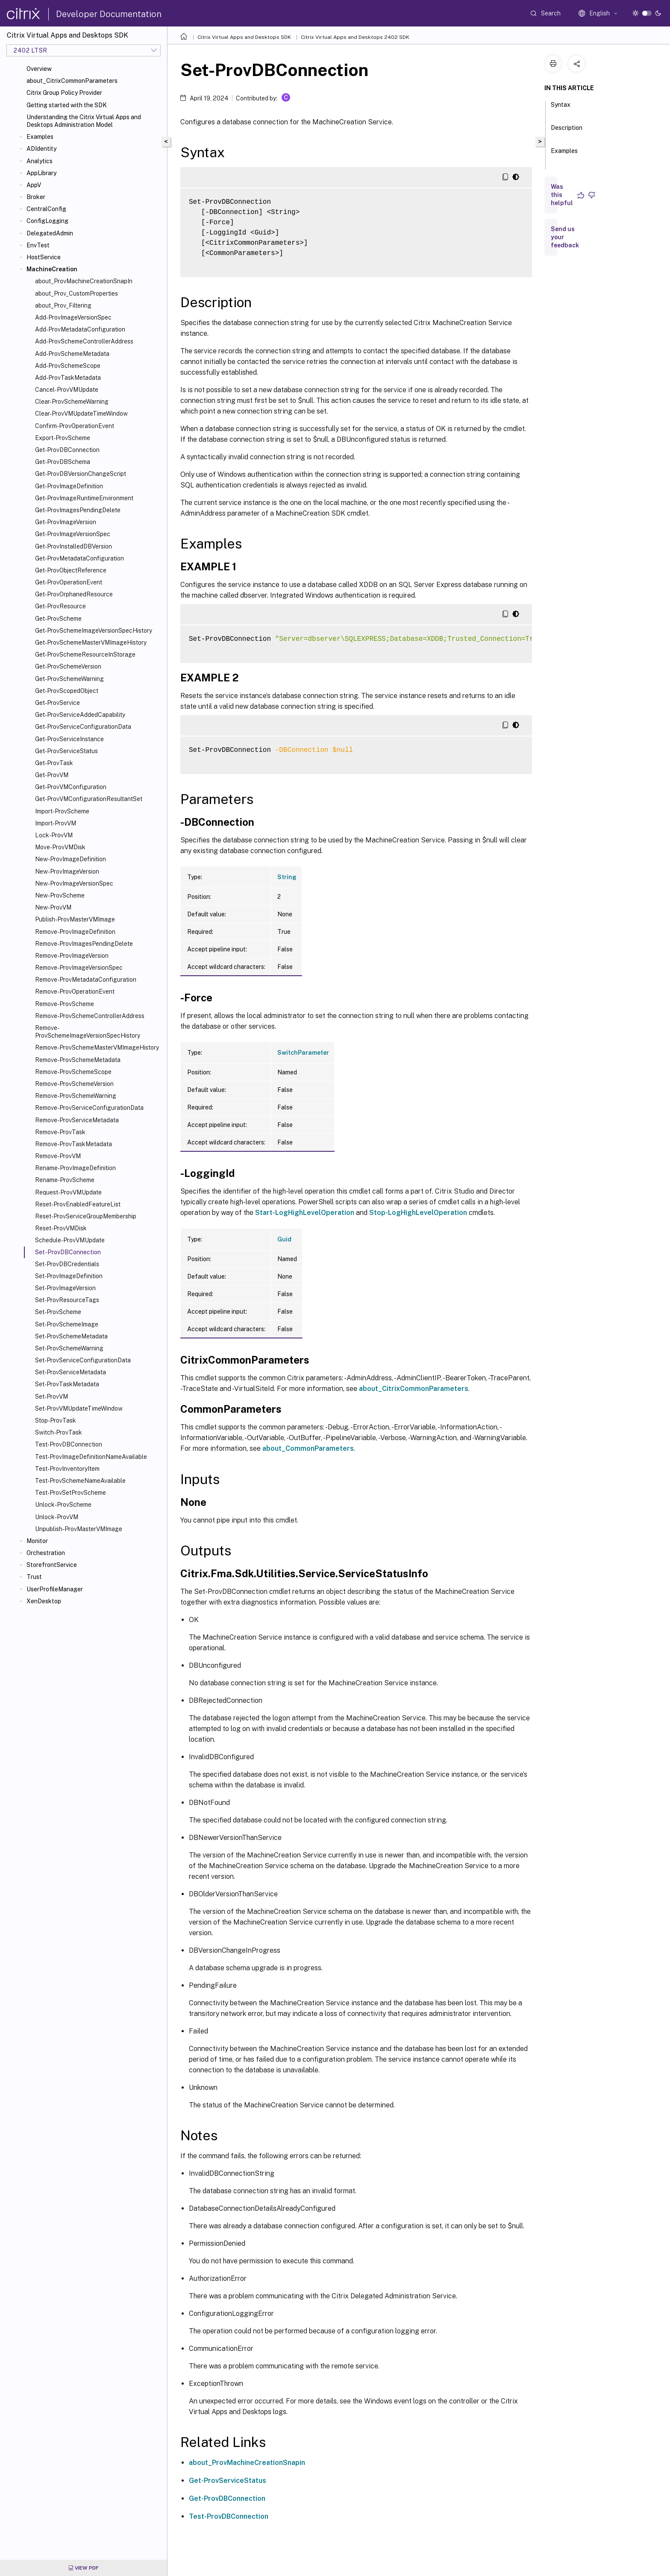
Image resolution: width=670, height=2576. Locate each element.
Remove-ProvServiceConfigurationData (89, 1107)
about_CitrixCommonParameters (72, 80)
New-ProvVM (53, 907)
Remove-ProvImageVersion (72, 955)
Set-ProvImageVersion (65, 1288)
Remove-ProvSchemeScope (73, 1071)
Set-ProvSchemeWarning (69, 1348)
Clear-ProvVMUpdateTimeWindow (81, 413)
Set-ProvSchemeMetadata (71, 1336)
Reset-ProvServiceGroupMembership (85, 1216)
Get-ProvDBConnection (67, 449)
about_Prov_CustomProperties (76, 293)
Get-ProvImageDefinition (69, 486)
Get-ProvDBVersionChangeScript (80, 473)
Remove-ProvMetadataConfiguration (85, 979)
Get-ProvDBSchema (62, 461)
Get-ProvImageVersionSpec (72, 534)
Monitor (37, 1540)
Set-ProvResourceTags (67, 1300)
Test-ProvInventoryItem (67, 1468)
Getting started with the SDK (66, 105)
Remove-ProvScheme (64, 1003)
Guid (284, 1239)
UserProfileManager (54, 1589)
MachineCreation (51, 269)
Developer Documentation (109, 14)
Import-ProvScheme (62, 811)
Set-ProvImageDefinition (69, 1276)
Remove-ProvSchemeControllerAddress (89, 1015)
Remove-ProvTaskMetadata (73, 1144)
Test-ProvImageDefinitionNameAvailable (91, 1456)
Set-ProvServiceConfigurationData (83, 1360)
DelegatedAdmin (49, 233)
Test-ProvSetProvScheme (70, 1492)
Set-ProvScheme (58, 1312)
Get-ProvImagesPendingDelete (77, 510)
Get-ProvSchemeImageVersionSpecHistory (93, 630)
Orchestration (45, 1552)
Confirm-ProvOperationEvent (74, 425)
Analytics (39, 161)
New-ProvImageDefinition (70, 859)
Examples (39, 136)
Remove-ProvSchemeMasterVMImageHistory (97, 1047)
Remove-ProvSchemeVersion (74, 1083)
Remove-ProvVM (58, 1156)
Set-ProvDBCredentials (67, 1264)
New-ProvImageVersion (67, 871)
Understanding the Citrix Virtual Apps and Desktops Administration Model (83, 121)
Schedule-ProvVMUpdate (70, 1240)
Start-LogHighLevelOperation (304, 1213)
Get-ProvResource (60, 606)
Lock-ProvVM (54, 835)
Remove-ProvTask (60, 1132)
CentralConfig (46, 208)
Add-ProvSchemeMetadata (72, 353)
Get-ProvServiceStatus (66, 751)
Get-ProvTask (54, 763)
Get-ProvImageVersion (65, 522)
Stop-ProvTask (55, 1420)
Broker (35, 197)
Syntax (560, 108)
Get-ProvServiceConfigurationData (83, 726)
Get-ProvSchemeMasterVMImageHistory (91, 642)
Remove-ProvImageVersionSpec (79, 967)
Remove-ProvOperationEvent (75, 991)
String (287, 877)
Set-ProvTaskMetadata (67, 1384)
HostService (43, 257)
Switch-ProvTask (58, 1432)
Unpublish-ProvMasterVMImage (78, 1529)
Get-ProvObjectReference (70, 570)
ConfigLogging (47, 220)
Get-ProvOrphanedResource (74, 594)
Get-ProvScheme (58, 618)
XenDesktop (43, 1601)
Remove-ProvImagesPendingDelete (84, 943)
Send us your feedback (565, 237)
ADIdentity (41, 148)
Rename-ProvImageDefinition (75, 1168)
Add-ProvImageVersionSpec (73, 317)
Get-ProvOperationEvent (68, 582)
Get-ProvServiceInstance (69, 739)
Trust (34, 1576)
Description (566, 131)
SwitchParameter (303, 1052)
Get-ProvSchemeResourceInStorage (85, 654)
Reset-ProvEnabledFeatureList (77, 1204)
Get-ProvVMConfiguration (70, 786)
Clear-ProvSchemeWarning (72, 401)
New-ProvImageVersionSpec (74, 883)
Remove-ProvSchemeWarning (75, 1095)
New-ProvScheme (60, 895)
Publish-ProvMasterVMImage (75, 919)
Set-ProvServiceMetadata (70, 1372)
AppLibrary (41, 173)
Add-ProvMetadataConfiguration (80, 329)
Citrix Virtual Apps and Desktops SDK (244, 37)
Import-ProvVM (55, 823)
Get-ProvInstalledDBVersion (73, 546)
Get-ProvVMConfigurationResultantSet (88, 798)
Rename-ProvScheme (64, 1180)
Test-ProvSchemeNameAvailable (80, 1480)
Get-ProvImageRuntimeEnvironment (84, 498)
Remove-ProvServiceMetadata (77, 1120)
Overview (39, 68)
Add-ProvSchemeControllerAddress (84, 341)
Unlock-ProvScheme (63, 1504)
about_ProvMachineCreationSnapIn (83, 281)
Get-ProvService (57, 702)
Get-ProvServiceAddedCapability (80, 714)
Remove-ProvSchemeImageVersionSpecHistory (87, 1031)
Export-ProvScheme (62, 437)
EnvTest (38, 245)
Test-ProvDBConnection (68, 1444)
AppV (33, 185)
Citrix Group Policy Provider (64, 92)
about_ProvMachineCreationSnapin (247, 2463)
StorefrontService (51, 1564)
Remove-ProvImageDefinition (75, 931)
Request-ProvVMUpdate (68, 1192)
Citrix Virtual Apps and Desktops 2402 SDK (355, 37)
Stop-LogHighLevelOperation (418, 1213)
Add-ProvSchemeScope (67, 365)
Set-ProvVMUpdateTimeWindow (79, 1408)
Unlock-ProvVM (56, 1517)
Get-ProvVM (51, 775)
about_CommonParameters (308, 1448)
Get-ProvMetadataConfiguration (79, 558)
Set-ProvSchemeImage (66, 1324)
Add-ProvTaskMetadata (68, 377)
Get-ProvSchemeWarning (69, 678)
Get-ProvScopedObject (66, 690)
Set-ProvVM (51, 1396)
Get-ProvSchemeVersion (68, 666)
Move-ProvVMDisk (60, 847)
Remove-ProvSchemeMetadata (77, 1059)
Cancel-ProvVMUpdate (66, 389)
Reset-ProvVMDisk (61, 1228)
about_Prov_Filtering (63, 305)
